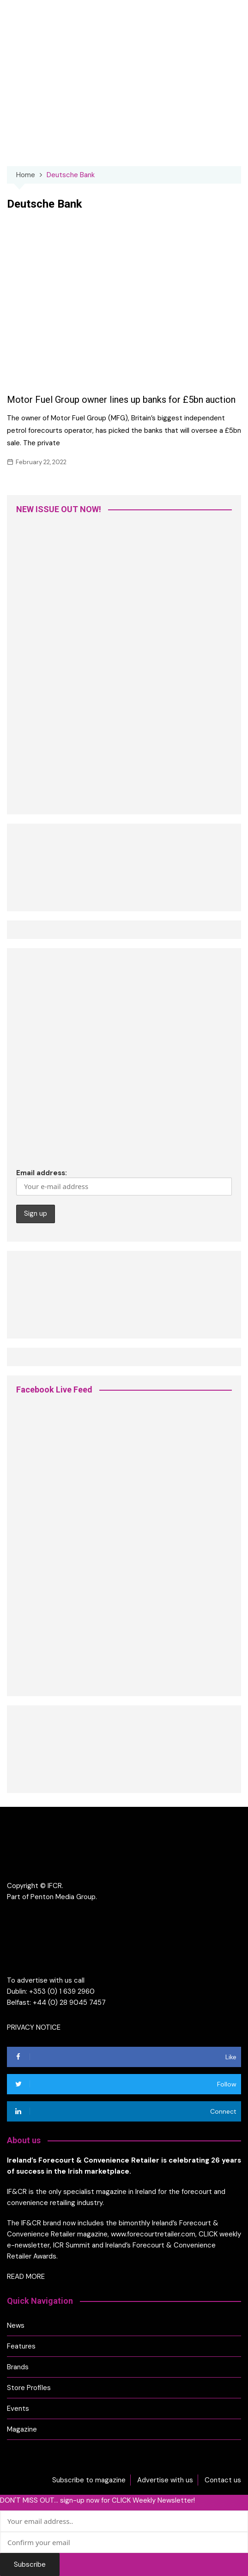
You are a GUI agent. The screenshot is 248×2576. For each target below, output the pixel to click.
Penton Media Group (63, 1896)
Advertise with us (165, 2480)
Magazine (22, 2429)
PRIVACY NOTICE (33, 2027)
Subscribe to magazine (89, 2480)
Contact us (223, 2480)
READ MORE (26, 2276)
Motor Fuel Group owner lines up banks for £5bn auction (121, 399)
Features (21, 2346)
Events (18, 2408)
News (15, 2325)
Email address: (124, 1181)
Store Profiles (29, 2387)
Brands (18, 2367)
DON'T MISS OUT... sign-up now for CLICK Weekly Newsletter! (97, 2500)
